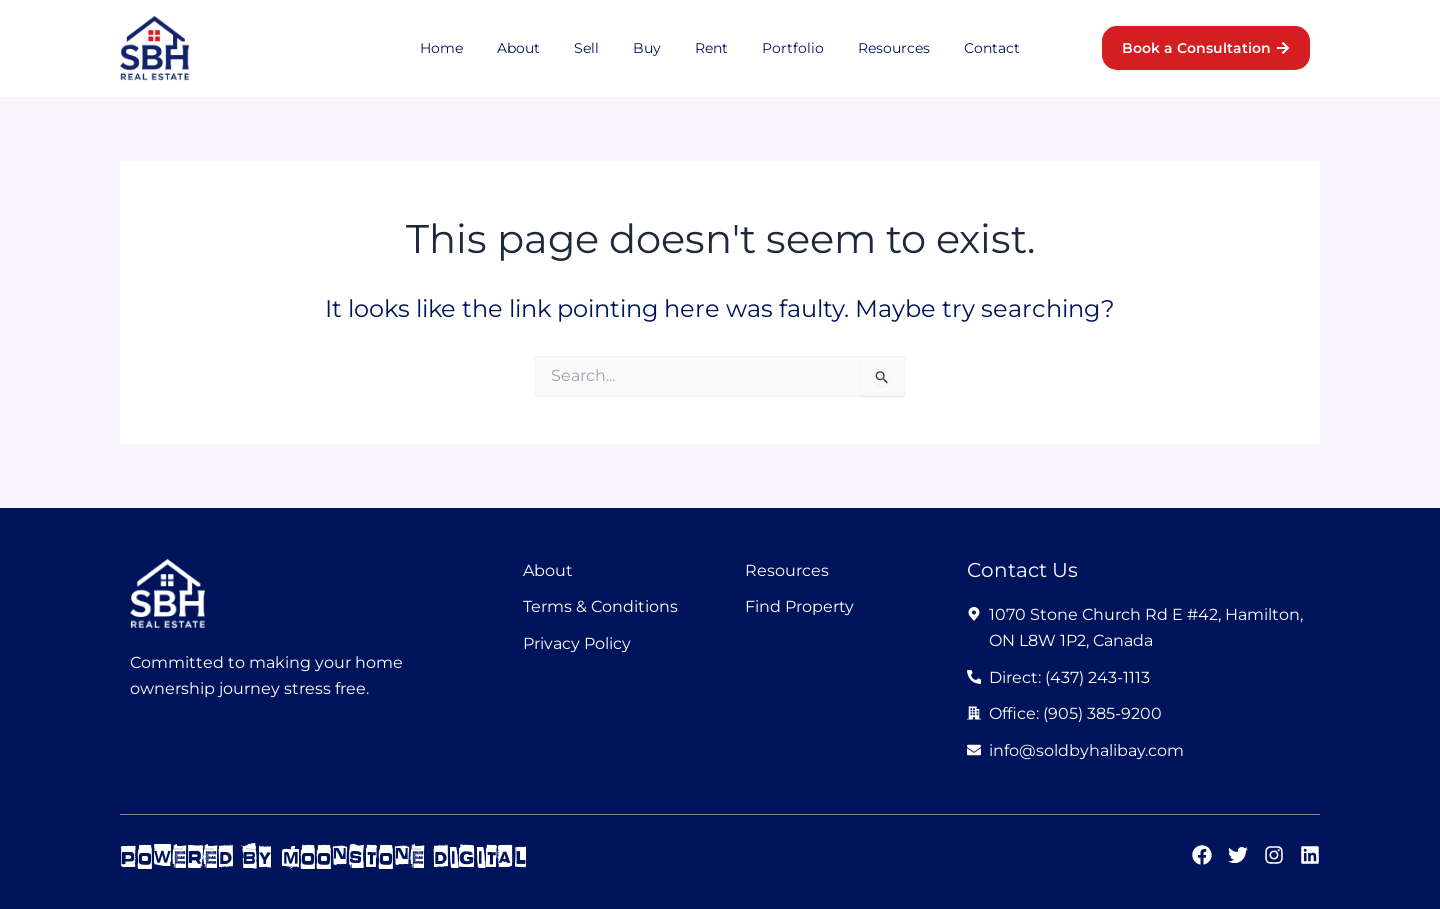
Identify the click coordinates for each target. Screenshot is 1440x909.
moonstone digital (405, 856)
